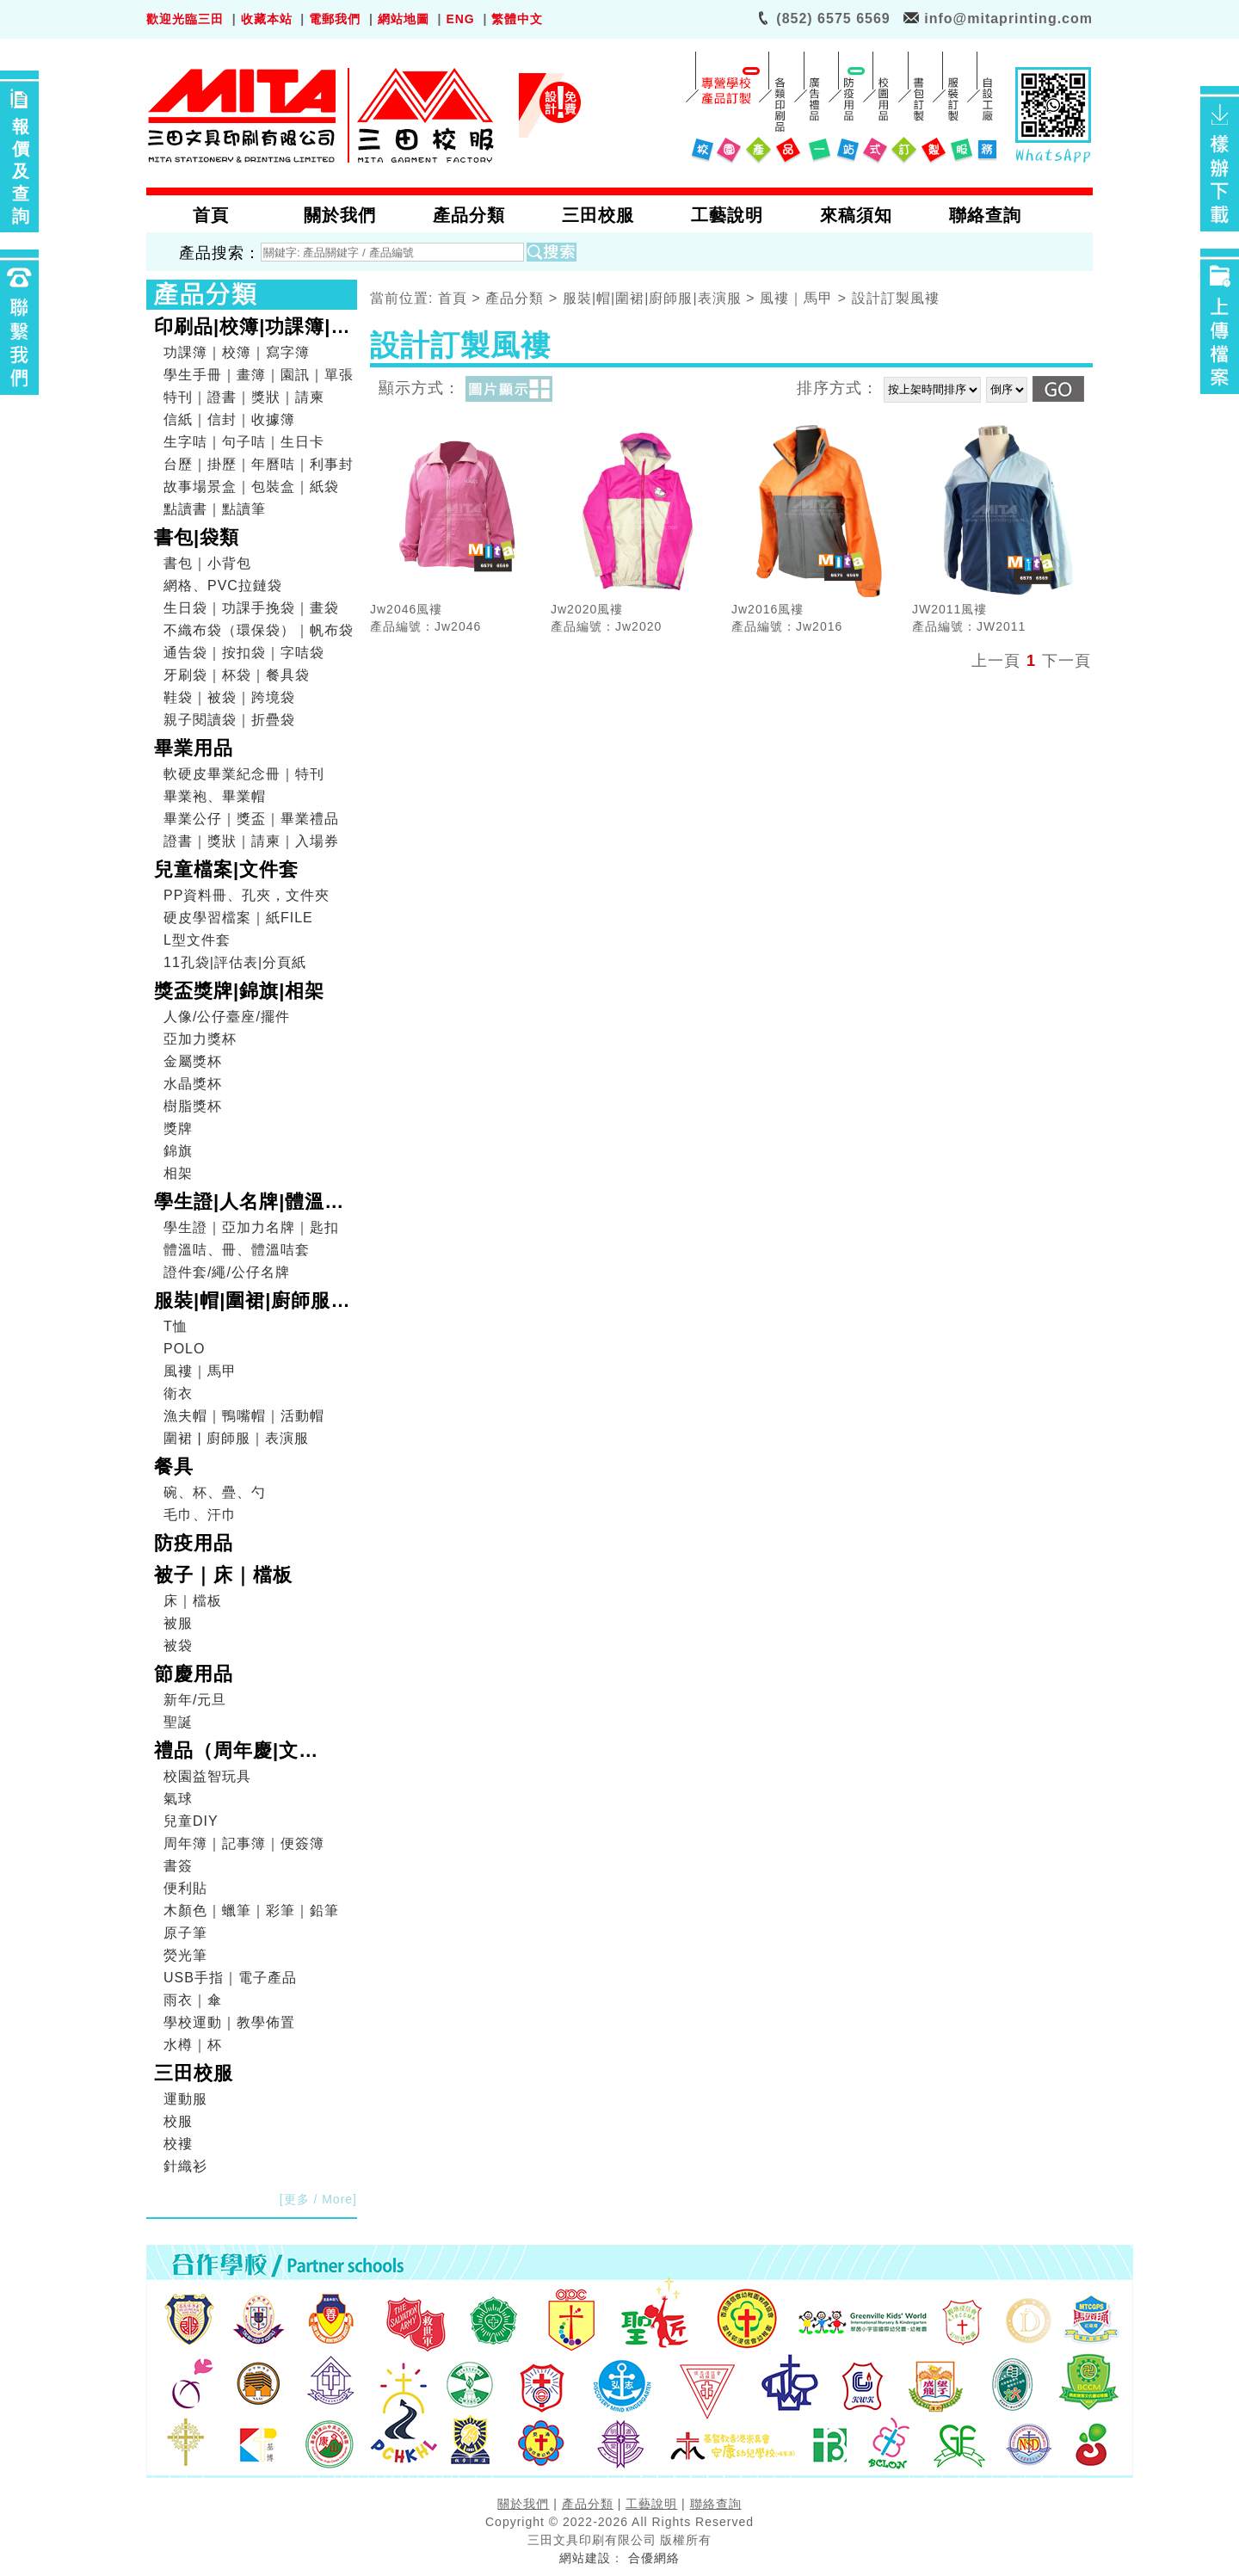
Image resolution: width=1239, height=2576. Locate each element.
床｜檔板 (192, 1600)
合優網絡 (654, 2558)
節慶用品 (193, 1674)
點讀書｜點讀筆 (214, 509)
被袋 (178, 1645)
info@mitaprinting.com (1008, 18)
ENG (460, 19)
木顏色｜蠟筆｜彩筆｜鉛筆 (251, 1910)
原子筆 (185, 1933)
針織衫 (185, 2166)
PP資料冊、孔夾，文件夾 (246, 895)
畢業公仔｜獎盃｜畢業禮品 (251, 818)
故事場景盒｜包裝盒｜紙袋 (251, 486)
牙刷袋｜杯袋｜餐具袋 (236, 675)
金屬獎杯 (192, 1061)
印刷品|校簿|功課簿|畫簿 (252, 329)
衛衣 (178, 1393)
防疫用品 (193, 1543)
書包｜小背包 (207, 563)
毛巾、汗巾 (200, 1514)
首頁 (452, 299)
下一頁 (1066, 660)
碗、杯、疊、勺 (214, 1492)
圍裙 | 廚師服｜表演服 (236, 1438)
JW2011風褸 (949, 609)
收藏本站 (267, 19)
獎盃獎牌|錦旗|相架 (239, 990)
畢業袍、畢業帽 (214, 796)
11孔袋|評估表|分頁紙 (234, 962)
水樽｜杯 (192, 2044)
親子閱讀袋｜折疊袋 (229, 719)
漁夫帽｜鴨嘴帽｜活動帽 (243, 1415)
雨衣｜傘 (192, 2000)
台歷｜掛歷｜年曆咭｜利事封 (258, 464)
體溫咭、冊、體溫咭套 (236, 1249)
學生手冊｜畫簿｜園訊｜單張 (258, 374)
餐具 (174, 1466)
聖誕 (178, 1722)
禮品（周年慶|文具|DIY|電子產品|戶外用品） (249, 1753)
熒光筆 (185, 1955)
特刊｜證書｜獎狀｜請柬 (243, 397)
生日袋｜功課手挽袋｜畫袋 (251, 608)
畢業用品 (193, 748)
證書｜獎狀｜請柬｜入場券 (251, 841)
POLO (184, 1348)
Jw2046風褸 (406, 609)
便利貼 (185, 1888)
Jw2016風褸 (767, 609)
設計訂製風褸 (896, 299)
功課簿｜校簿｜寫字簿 (236, 352)
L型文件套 (197, 940)
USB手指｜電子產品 (230, 1977)
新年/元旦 (194, 1699)
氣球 (178, 1798)
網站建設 (585, 2558)
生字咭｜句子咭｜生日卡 (243, 441)
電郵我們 (335, 19)
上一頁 (995, 660)
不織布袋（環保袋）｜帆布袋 (258, 630)
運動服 (185, 2099)
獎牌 (178, 1128)
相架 (178, 1173)
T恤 (175, 1326)
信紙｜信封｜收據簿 (229, 419)
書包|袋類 (196, 537)
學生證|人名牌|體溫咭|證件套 (252, 1204)
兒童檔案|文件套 (226, 869)
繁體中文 (517, 19)
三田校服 (193, 2073)
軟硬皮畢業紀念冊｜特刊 (243, 774)
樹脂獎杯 (192, 1106)
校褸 (178, 2143)
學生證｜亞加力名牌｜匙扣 (251, 1227)
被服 (178, 1623)
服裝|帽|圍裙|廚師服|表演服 (245, 1303)
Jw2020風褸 (587, 609)
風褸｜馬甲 (200, 1371)
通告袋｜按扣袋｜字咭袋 (243, 652)
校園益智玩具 (207, 1776)
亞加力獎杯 (200, 1039)
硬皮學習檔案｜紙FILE (238, 917)
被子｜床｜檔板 (223, 1575)
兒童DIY (191, 1821)
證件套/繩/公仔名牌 (226, 1272)
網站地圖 (403, 19)
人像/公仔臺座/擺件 (226, 1016)
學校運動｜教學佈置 (229, 2022)
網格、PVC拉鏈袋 (222, 585)
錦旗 (178, 1150)
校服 (178, 2121)
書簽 (178, 1865)
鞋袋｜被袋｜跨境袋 (229, 697)
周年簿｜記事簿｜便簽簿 (243, 1843)
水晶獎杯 (192, 1083)
